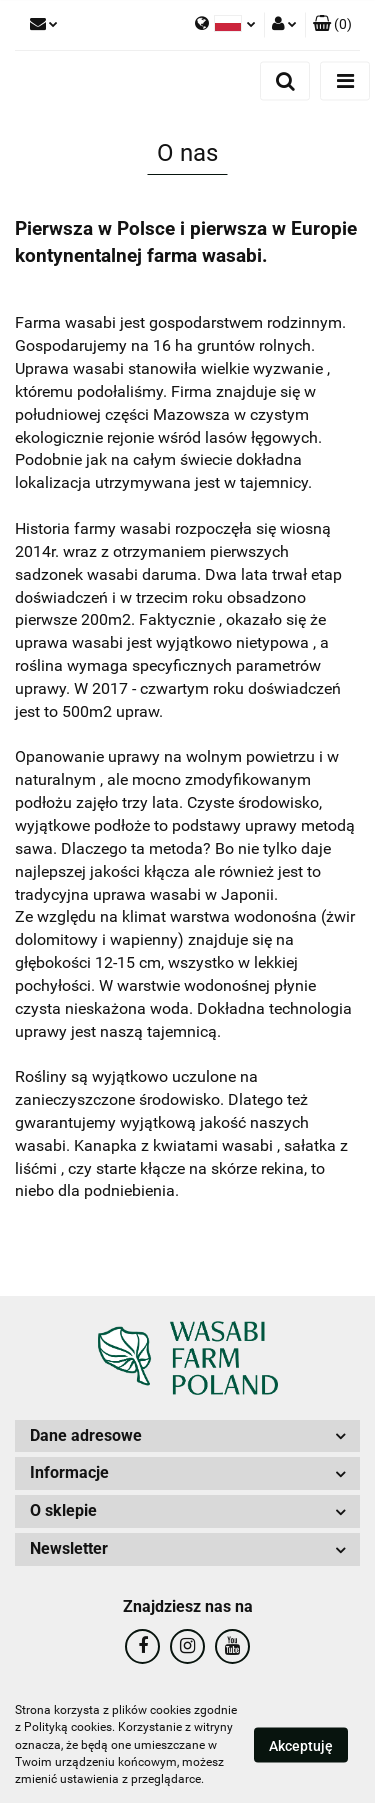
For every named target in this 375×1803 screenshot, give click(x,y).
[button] (332, 25)
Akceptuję (301, 1746)
